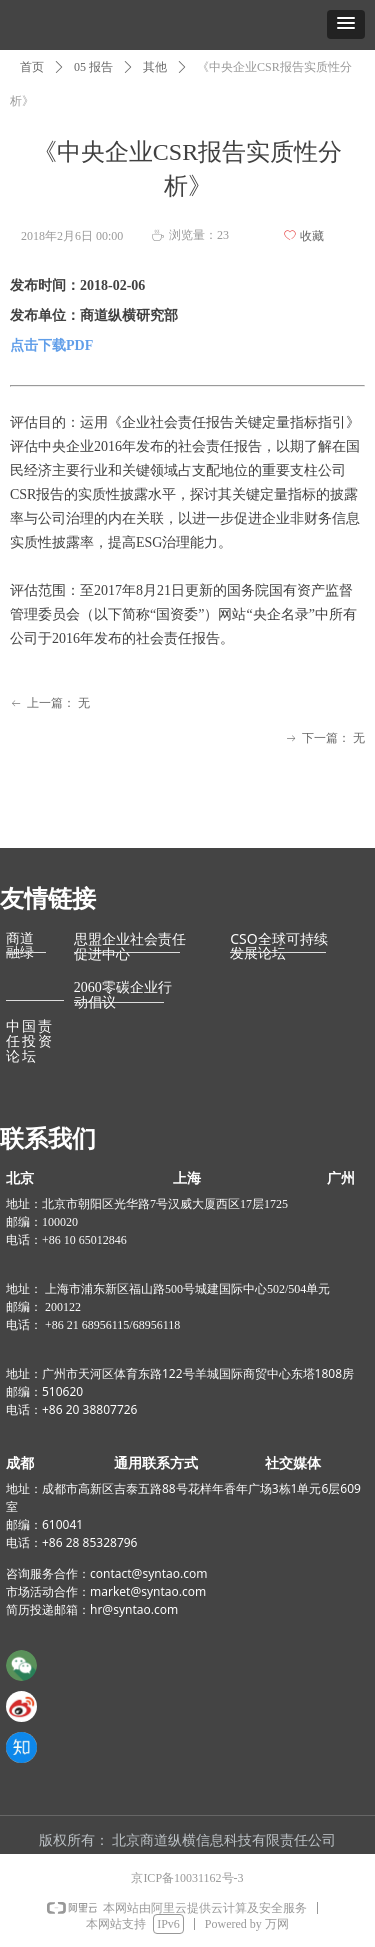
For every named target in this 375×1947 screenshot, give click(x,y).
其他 (155, 67)
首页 (32, 67)
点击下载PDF (51, 345)
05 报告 (93, 67)
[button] (346, 24)
